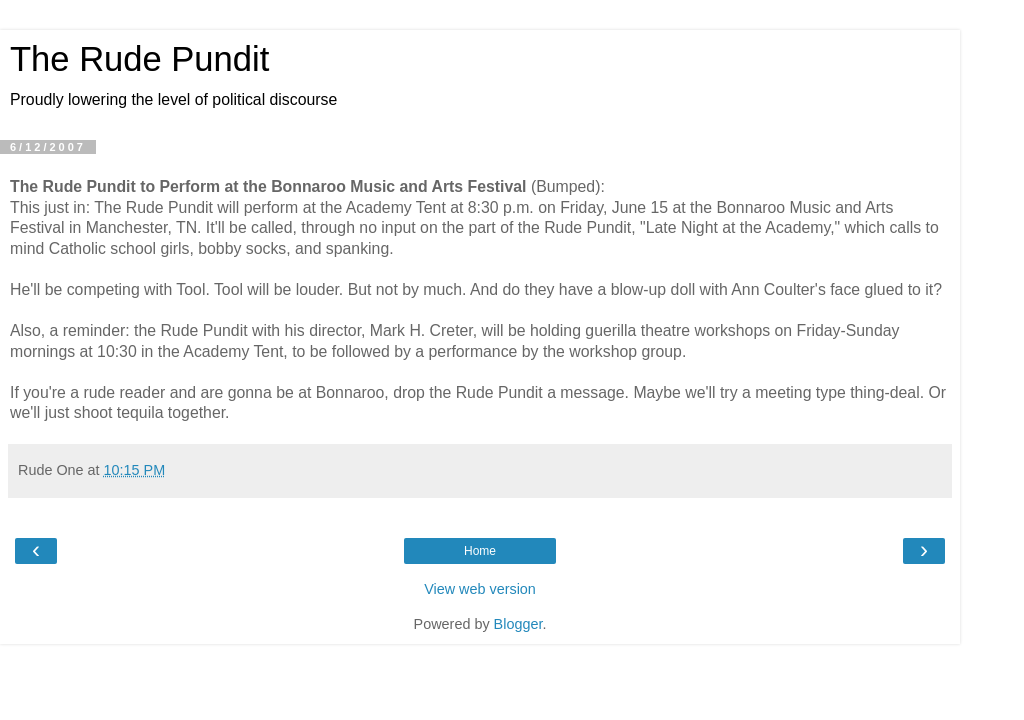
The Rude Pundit (139, 59)
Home (480, 551)
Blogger (518, 624)
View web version (480, 589)
